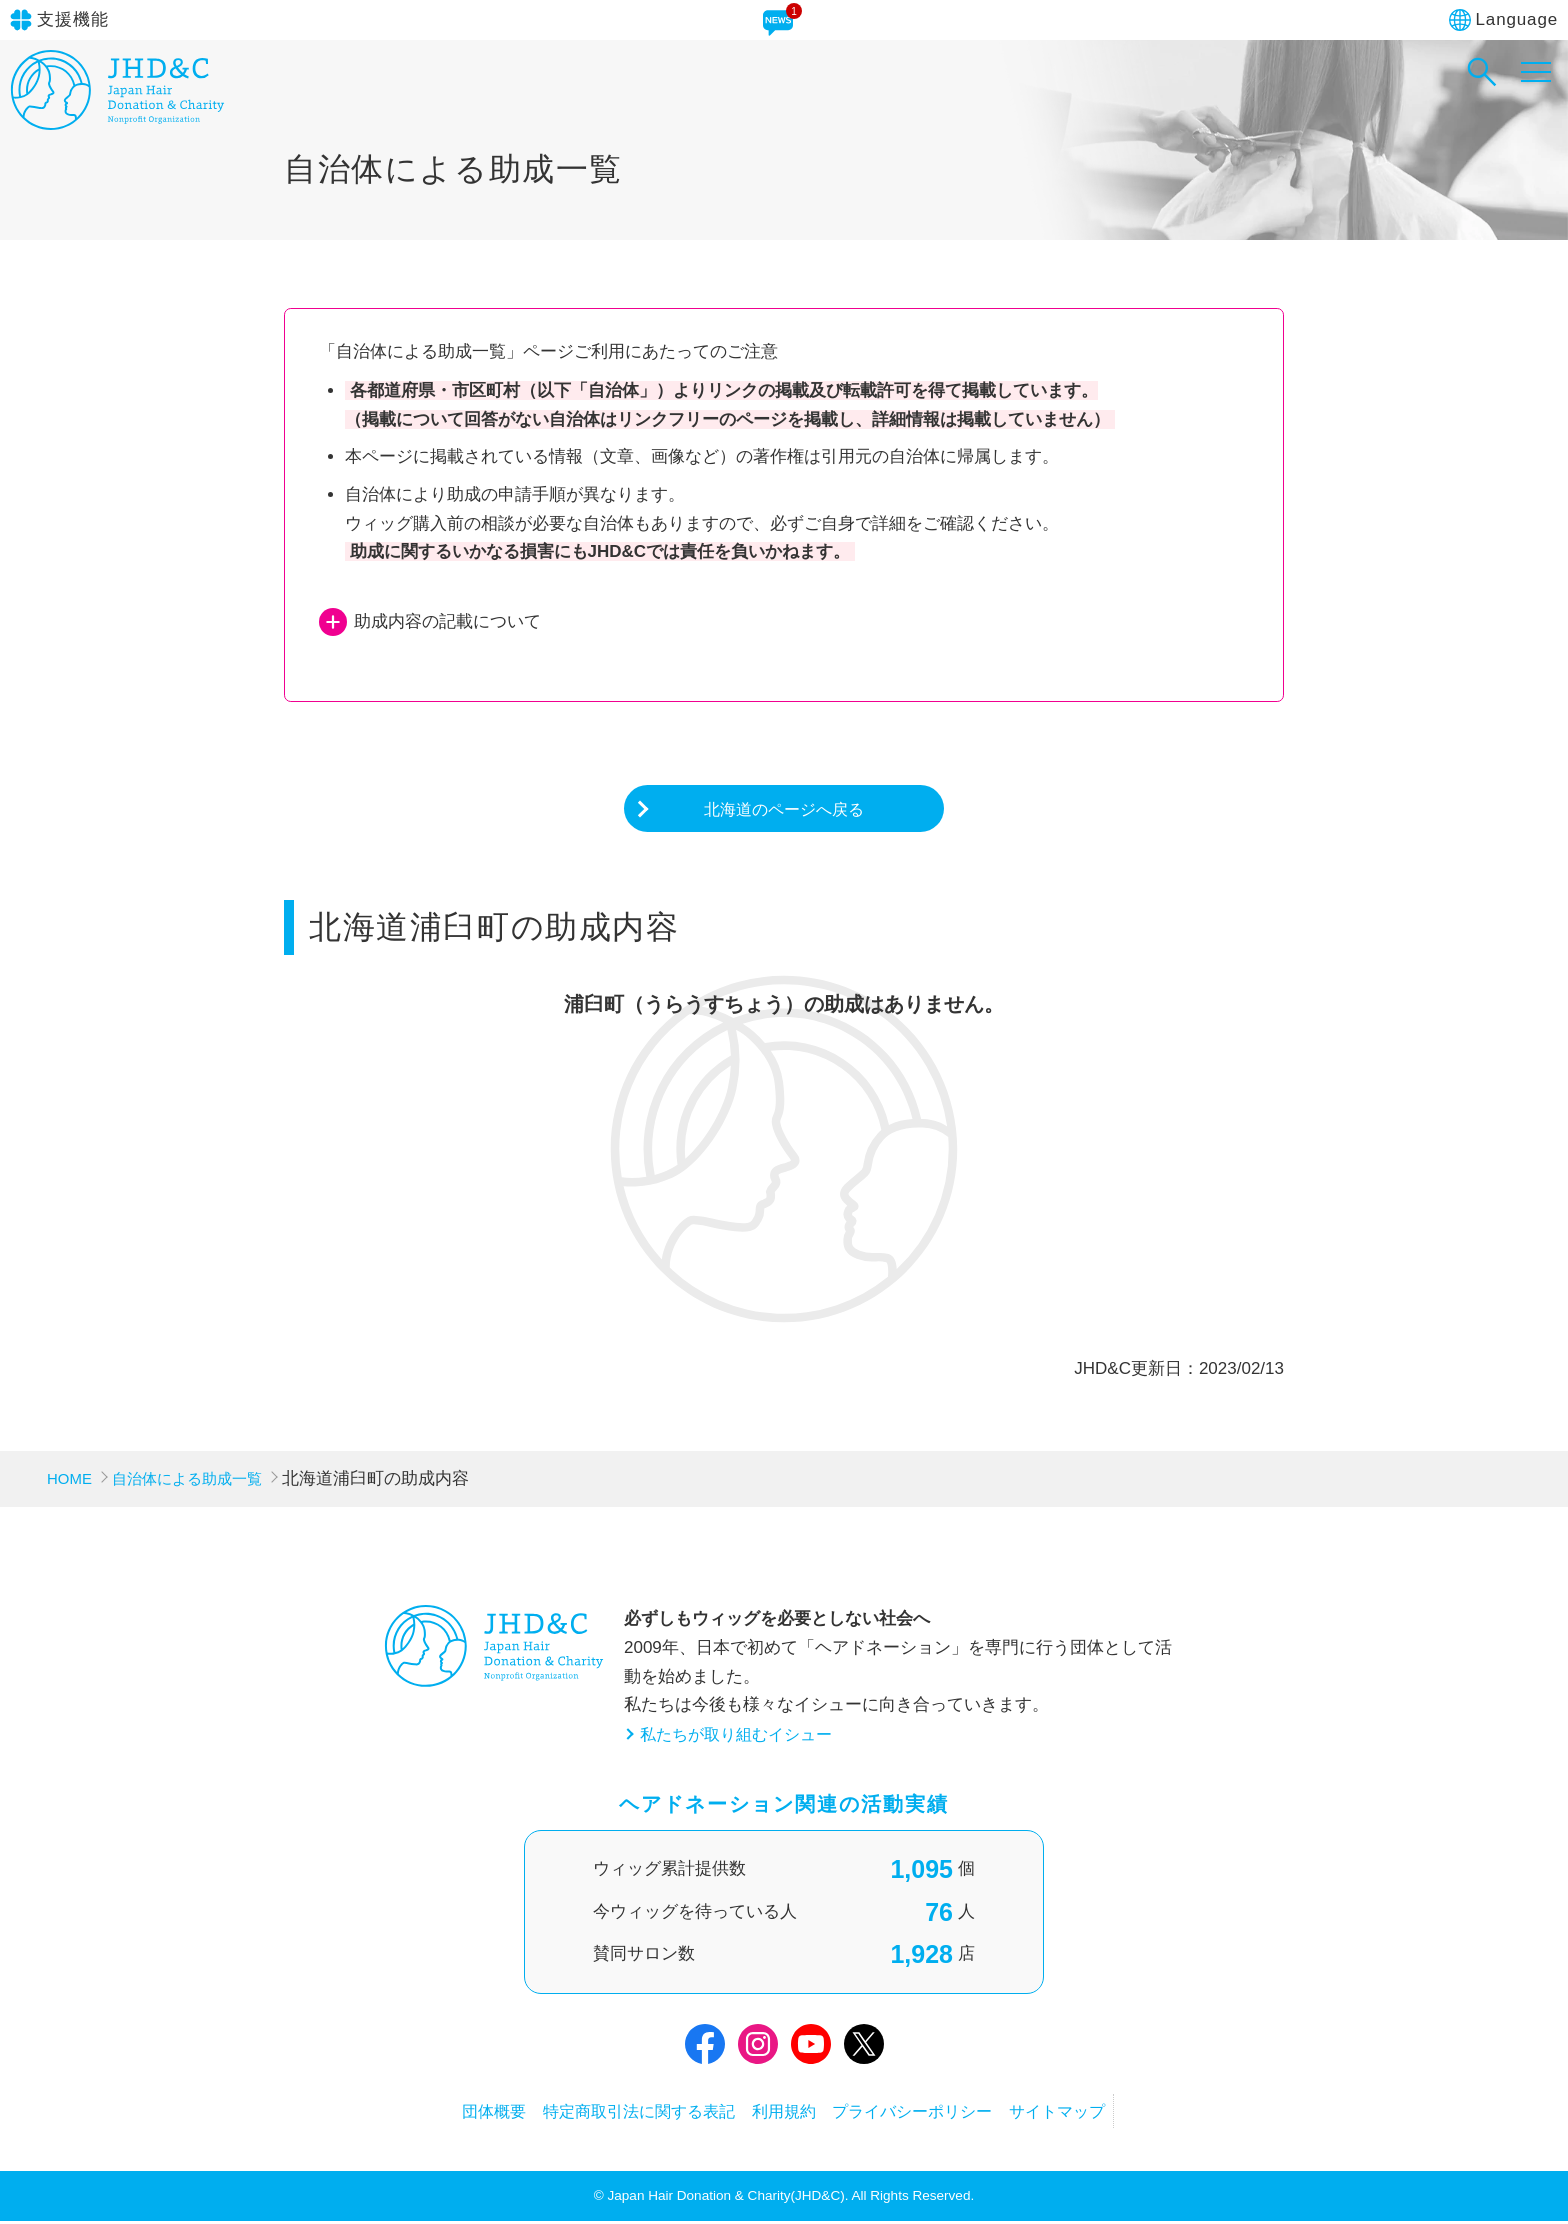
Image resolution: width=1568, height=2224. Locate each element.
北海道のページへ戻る (784, 809)
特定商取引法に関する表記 (613, 2112)
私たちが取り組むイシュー (742, 1736)
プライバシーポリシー (938, 2112)
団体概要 (442, 2112)
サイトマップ (1109, 2112)
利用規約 (784, 2112)
